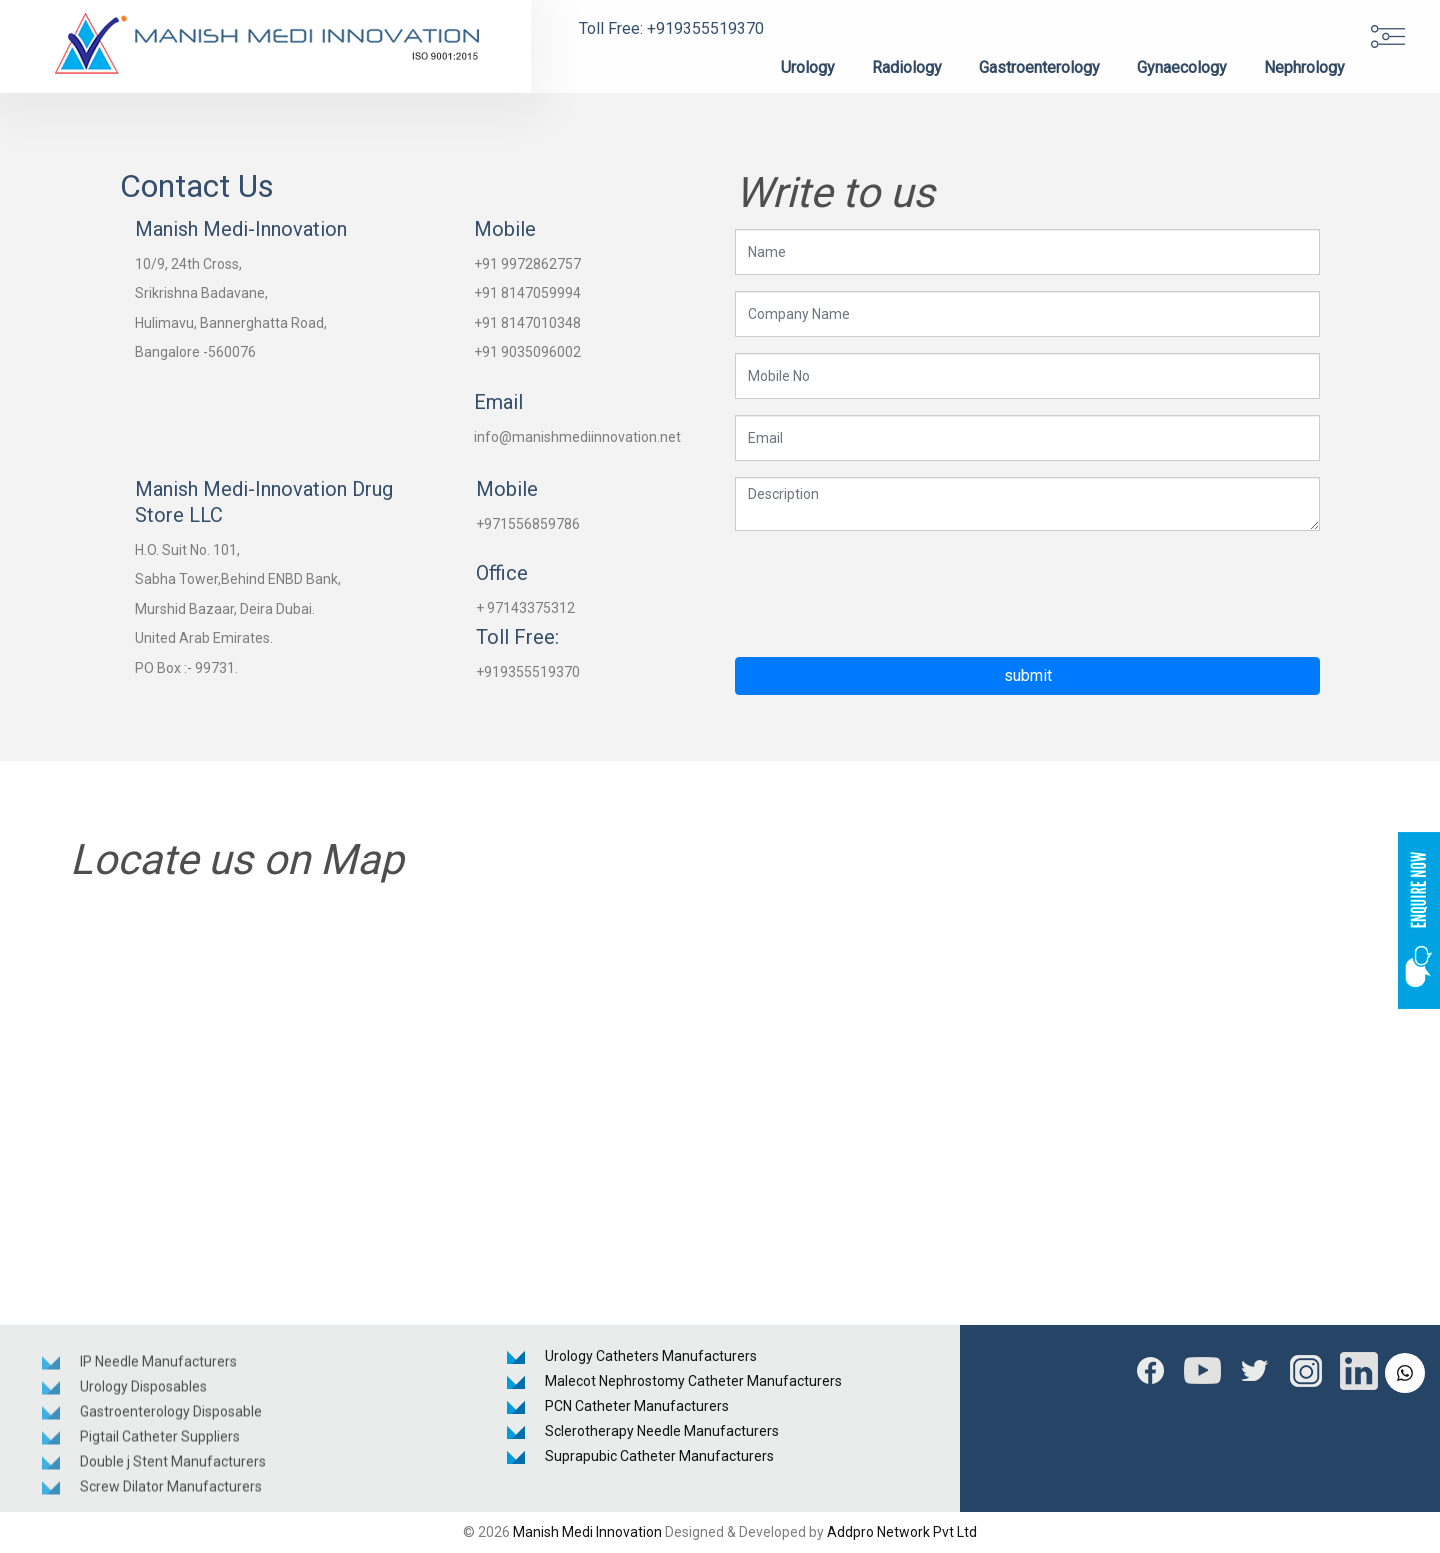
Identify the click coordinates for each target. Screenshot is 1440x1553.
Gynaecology (1182, 67)
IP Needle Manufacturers (158, 1366)
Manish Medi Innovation (587, 1532)
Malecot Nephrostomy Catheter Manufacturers (693, 1381)
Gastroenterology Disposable (171, 1416)
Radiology (907, 67)
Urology (808, 67)
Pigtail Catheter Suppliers (160, 1441)
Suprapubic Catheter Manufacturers (659, 1456)
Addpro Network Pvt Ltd (902, 1532)
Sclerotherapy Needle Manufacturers (662, 1431)
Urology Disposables (143, 1391)
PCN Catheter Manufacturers (637, 1406)
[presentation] (887, 586)
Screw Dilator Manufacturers (171, 1491)
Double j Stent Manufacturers (173, 1466)
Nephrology (1304, 67)
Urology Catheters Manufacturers (651, 1356)
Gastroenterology (1039, 67)
